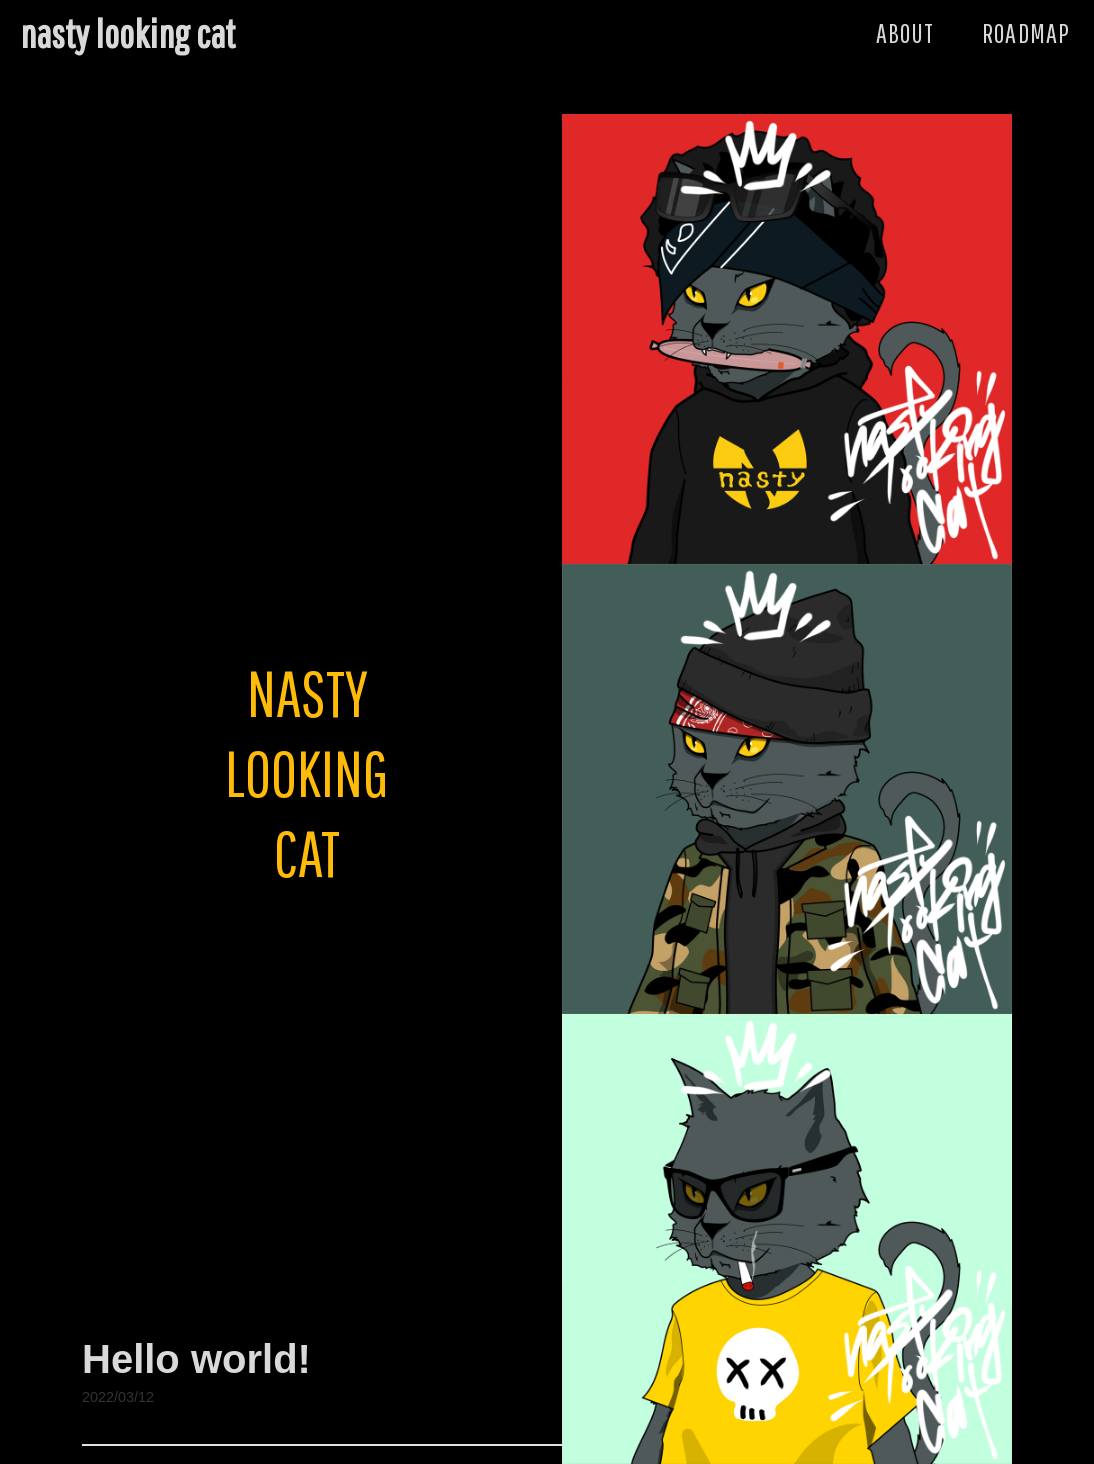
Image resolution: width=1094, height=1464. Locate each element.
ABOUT (905, 32)
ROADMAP (1026, 32)
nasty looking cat (127, 33)
